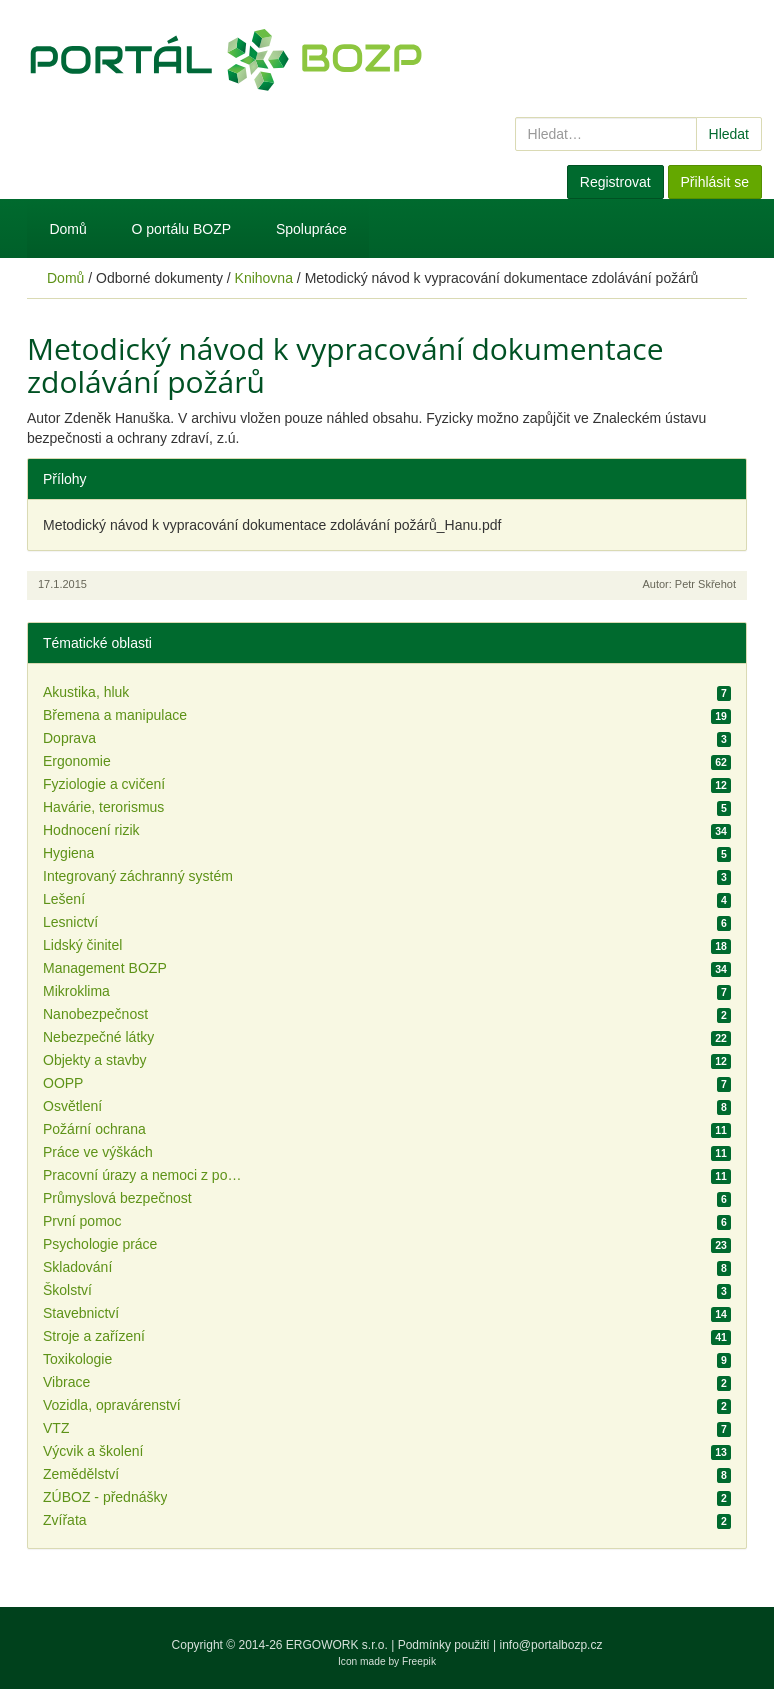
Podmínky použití (444, 1645)
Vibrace (66, 1382)
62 (721, 762)
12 (721, 785)
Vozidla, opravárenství (112, 1405)
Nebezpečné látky (98, 1037)
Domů (67, 229)
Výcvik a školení (93, 1451)
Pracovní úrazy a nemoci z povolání (143, 1175)
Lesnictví (70, 922)
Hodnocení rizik (91, 830)
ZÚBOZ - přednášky (105, 1497)
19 (721, 716)
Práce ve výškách (98, 1152)
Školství (67, 1290)
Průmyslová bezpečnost (117, 1198)
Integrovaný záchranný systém (138, 876)
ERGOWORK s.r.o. (338, 1645)
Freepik (419, 1661)
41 (721, 1337)
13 (721, 1452)
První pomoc (82, 1221)
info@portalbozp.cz (551, 1645)
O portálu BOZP (182, 229)
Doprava (69, 738)
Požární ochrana (94, 1129)
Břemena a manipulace (115, 715)
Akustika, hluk (86, 692)
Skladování (77, 1267)
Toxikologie (77, 1359)
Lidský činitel (82, 945)
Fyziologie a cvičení (104, 784)
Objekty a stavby (95, 1060)
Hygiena (68, 853)
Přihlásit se (715, 182)
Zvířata (65, 1520)
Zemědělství (81, 1474)
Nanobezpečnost (95, 1014)
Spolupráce (311, 229)
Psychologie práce (100, 1244)
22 (721, 1038)
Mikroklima (76, 991)
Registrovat (615, 182)
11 (721, 1130)
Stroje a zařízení (94, 1336)
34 (721, 831)
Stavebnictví (81, 1313)
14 (721, 1314)
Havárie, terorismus (103, 807)
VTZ (56, 1428)
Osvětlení (72, 1106)
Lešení (64, 899)
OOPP (63, 1083)
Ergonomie (77, 761)
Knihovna (264, 278)
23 (721, 1245)
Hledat (729, 134)
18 (721, 946)
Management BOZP (105, 968)
